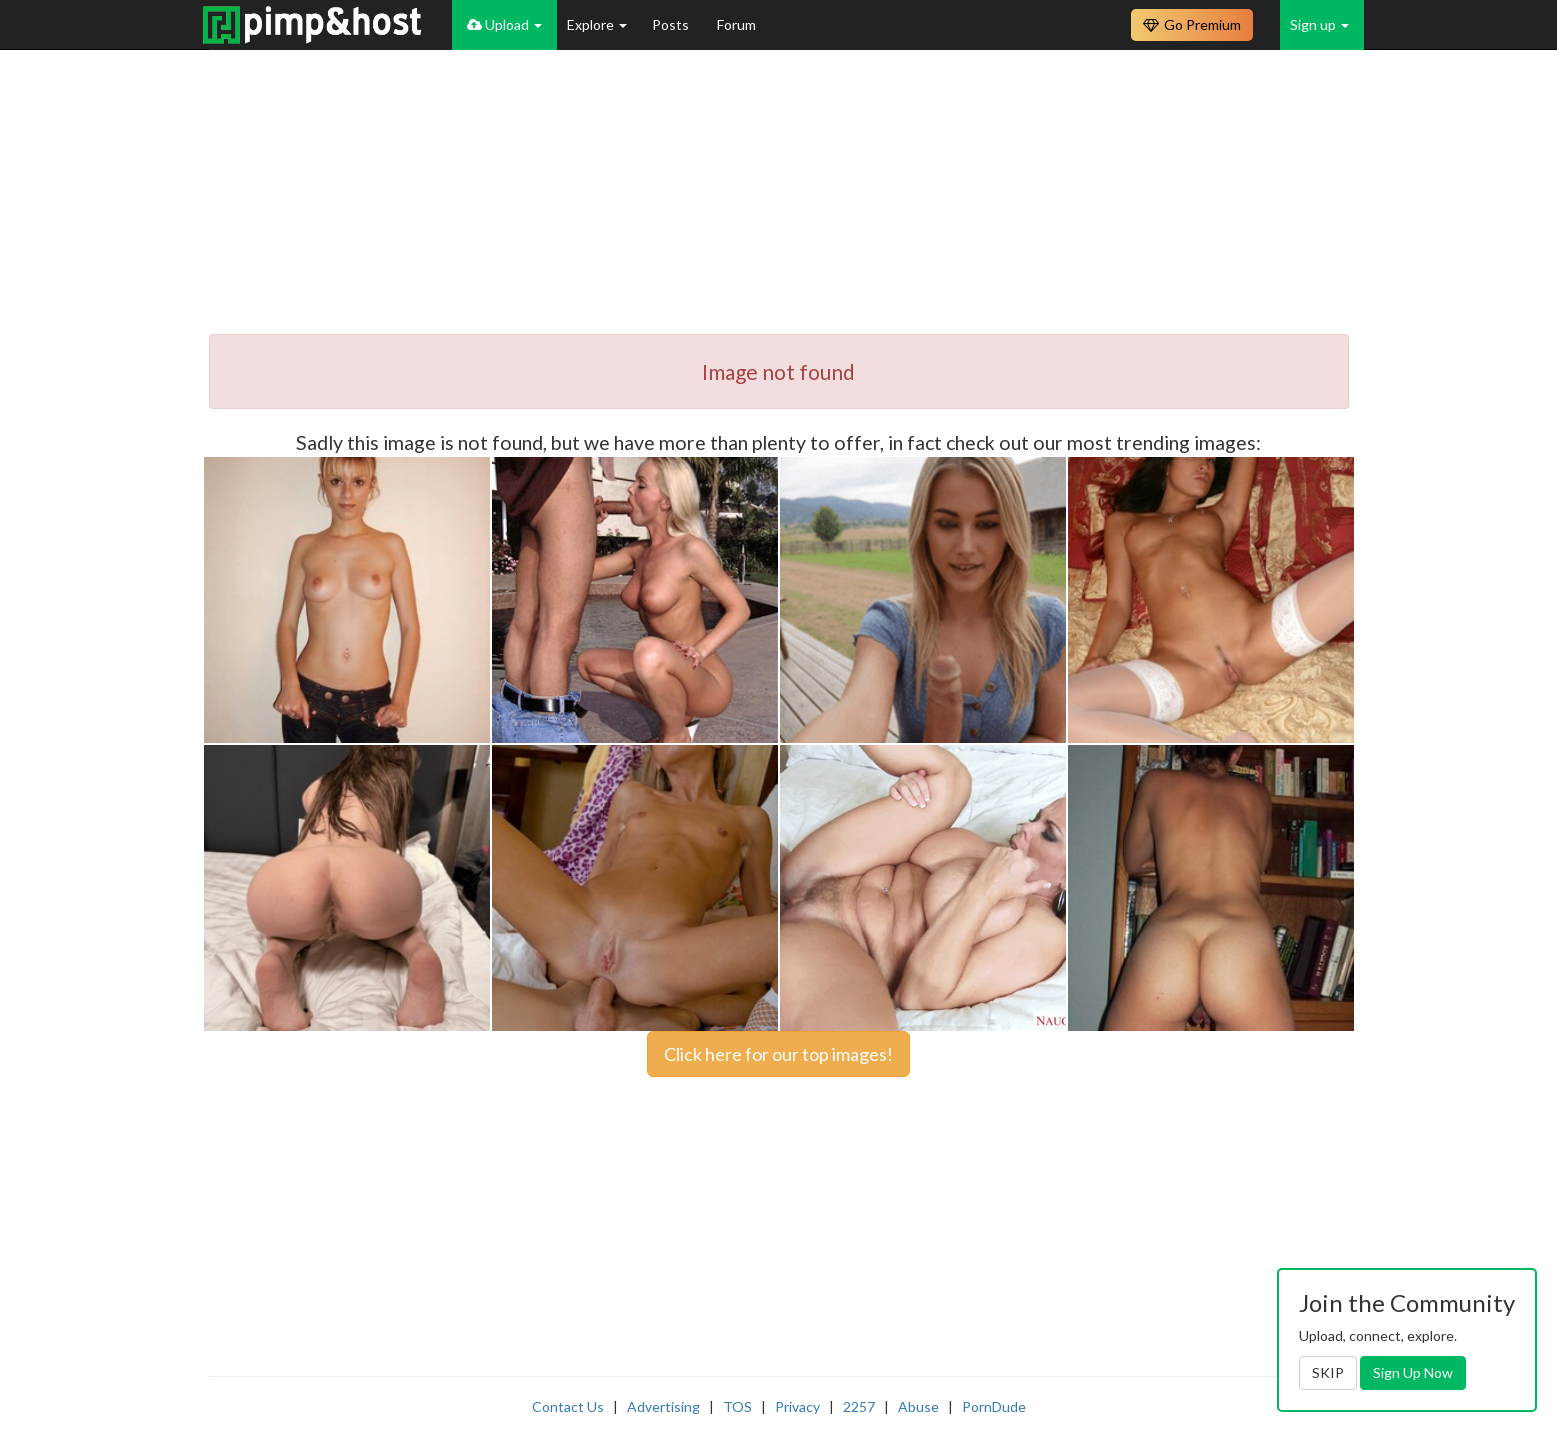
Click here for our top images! (778, 1054)
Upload (504, 24)
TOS (737, 1406)
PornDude (994, 1406)
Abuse (918, 1406)
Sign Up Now (1413, 1372)
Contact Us (568, 1406)
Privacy (797, 1406)
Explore (597, 24)
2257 (859, 1406)
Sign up (1319, 24)
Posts (672, 24)
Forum (736, 24)
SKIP (1328, 1372)
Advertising (663, 1406)
